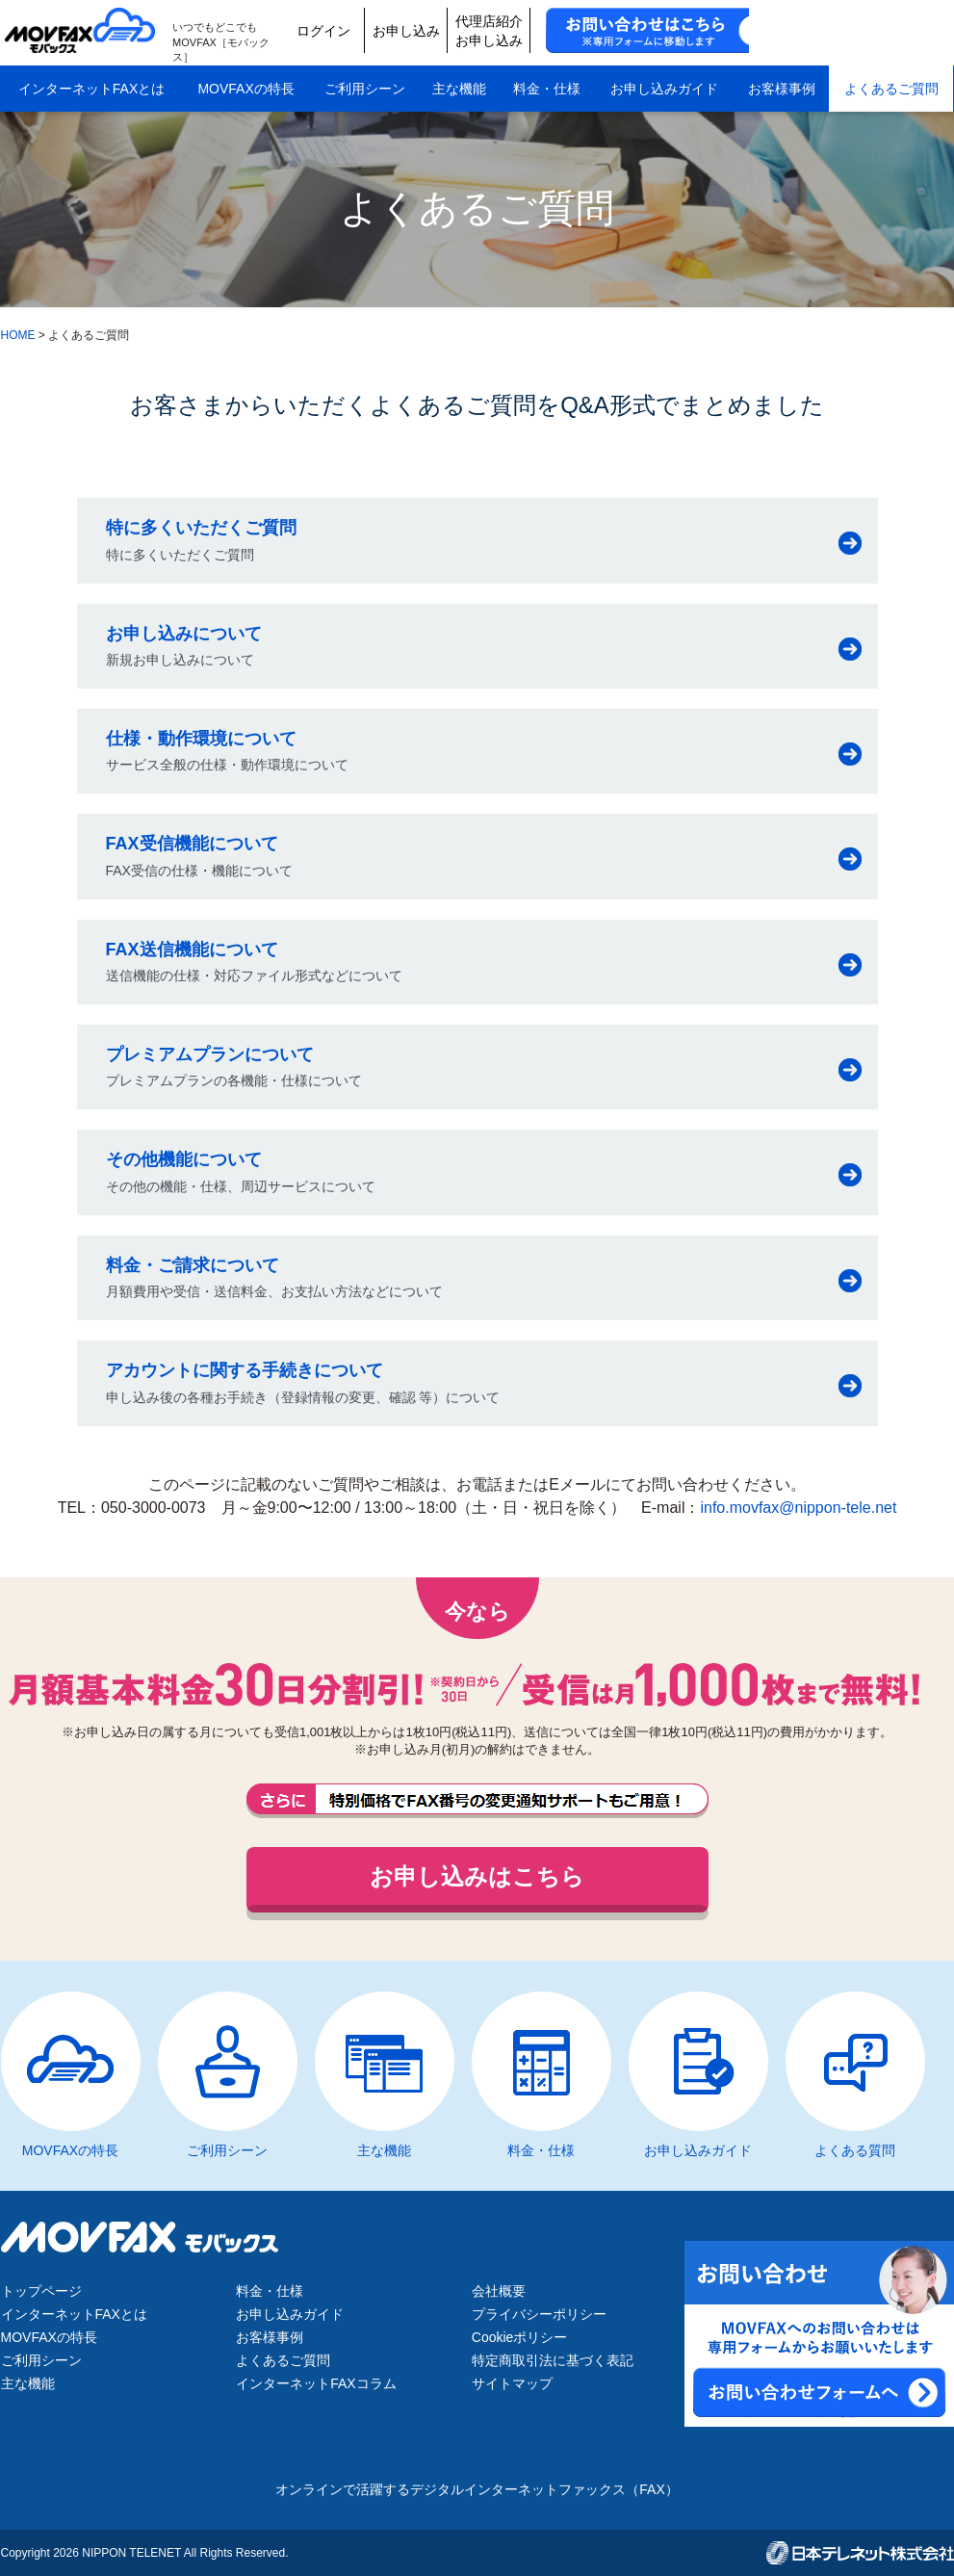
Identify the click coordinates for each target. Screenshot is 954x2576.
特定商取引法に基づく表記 (552, 2360)
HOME (18, 335)
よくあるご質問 (891, 84)
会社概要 (499, 2291)
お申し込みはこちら (477, 1876)
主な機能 (459, 84)
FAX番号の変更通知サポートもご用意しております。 (477, 1800)
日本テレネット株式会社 (860, 2552)
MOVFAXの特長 (245, 84)
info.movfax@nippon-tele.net (798, 1507)
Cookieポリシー (520, 2337)
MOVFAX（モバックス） (85, 31)
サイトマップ (512, 2383)
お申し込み (570, 31)
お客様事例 (781, 84)
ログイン (478, 31)
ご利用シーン (364, 84)
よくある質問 (854, 2150)
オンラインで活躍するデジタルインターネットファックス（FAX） (476, 2489)
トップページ (41, 2291)
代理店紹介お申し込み (661, 30)
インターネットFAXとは (91, 84)
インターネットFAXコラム (316, 2383)
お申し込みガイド (664, 84)
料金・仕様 (546, 84)
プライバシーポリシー (539, 2314)
